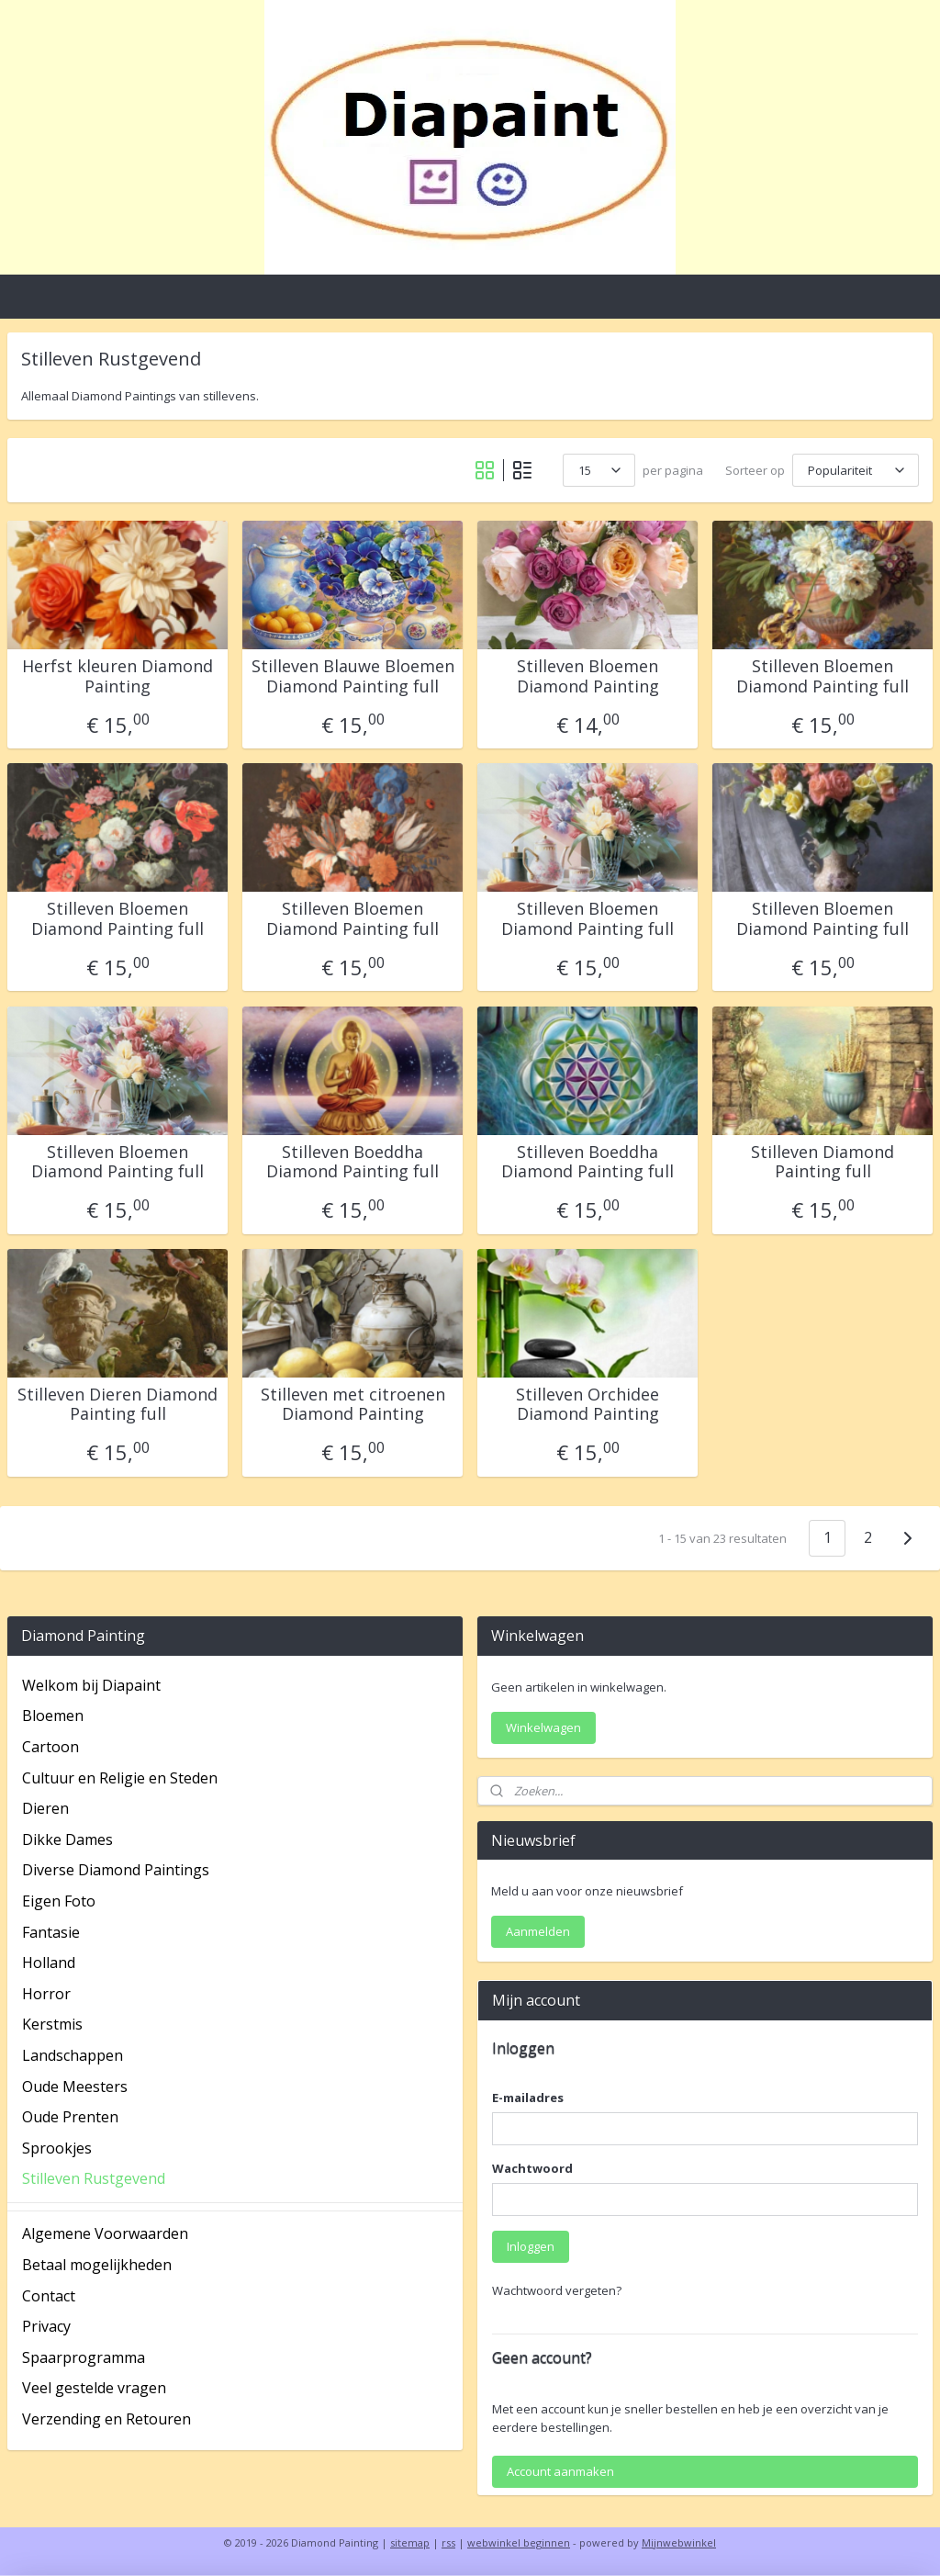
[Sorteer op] (855, 470)
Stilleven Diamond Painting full (822, 1162)
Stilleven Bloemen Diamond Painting (588, 676)
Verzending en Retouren (106, 2419)
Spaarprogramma (83, 2357)
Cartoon (50, 1747)
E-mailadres (528, 2097)
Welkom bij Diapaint (91, 1685)
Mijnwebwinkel (679, 2542)
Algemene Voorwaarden (105, 2233)
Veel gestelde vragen (94, 2388)
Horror (46, 1994)
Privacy (46, 2326)
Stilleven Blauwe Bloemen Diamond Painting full (353, 676)
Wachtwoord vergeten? (556, 2290)
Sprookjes (57, 2148)
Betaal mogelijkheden (97, 2265)
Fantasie (51, 1932)
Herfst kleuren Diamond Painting (117, 676)
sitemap (410, 2542)
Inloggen (530, 2246)
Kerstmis (52, 2024)
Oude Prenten (70, 2117)
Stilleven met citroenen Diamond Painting (353, 1404)
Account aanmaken (560, 2471)
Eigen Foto (58, 1901)
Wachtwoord (532, 2168)
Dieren (45, 1808)
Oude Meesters (75, 2086)
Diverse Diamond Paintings (115, 1870)
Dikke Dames (67, 1839)
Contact (48, 2296)
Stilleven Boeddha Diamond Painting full (352, 1162)
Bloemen (53, 1715)
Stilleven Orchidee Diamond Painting (587, 1404)
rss (448, 2542)
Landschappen (72, 2055)
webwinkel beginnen (518, 2542)
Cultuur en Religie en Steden (120, 1778)
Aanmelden (538, 1931)
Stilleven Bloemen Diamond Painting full (822, 676)
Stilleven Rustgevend (93, 2178)
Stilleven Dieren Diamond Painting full (117, 1404)
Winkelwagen (543, 1727)
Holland (48, 1962)
